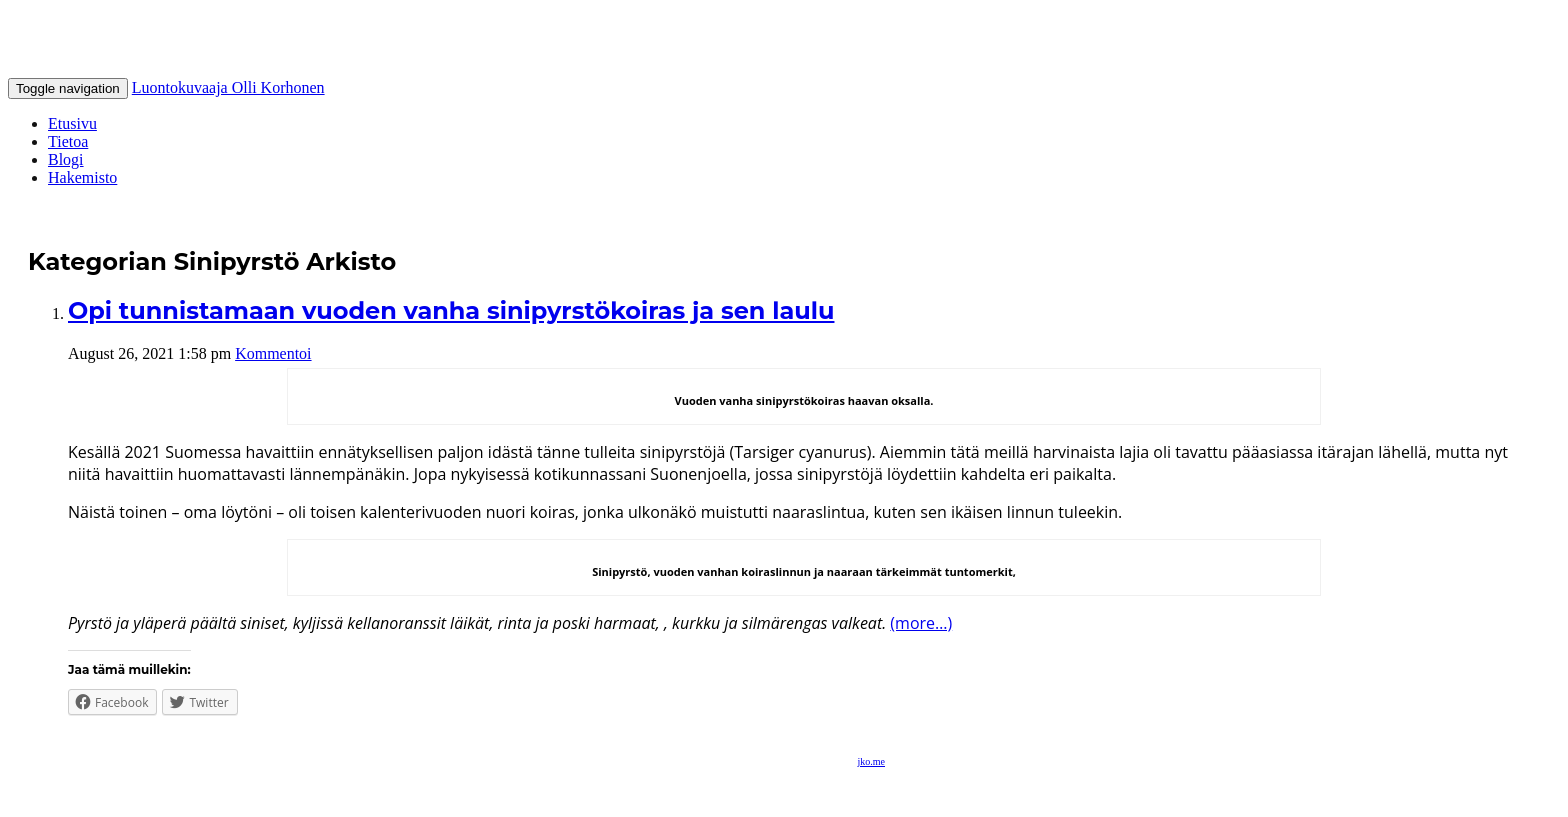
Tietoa (68, 141)
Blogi (66, 159)
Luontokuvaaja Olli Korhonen (228, 87)
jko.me (872, 761)
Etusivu (72, 123)
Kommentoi (273, 353)
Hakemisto (82, 177)
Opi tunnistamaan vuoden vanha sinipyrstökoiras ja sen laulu (451, 310)
